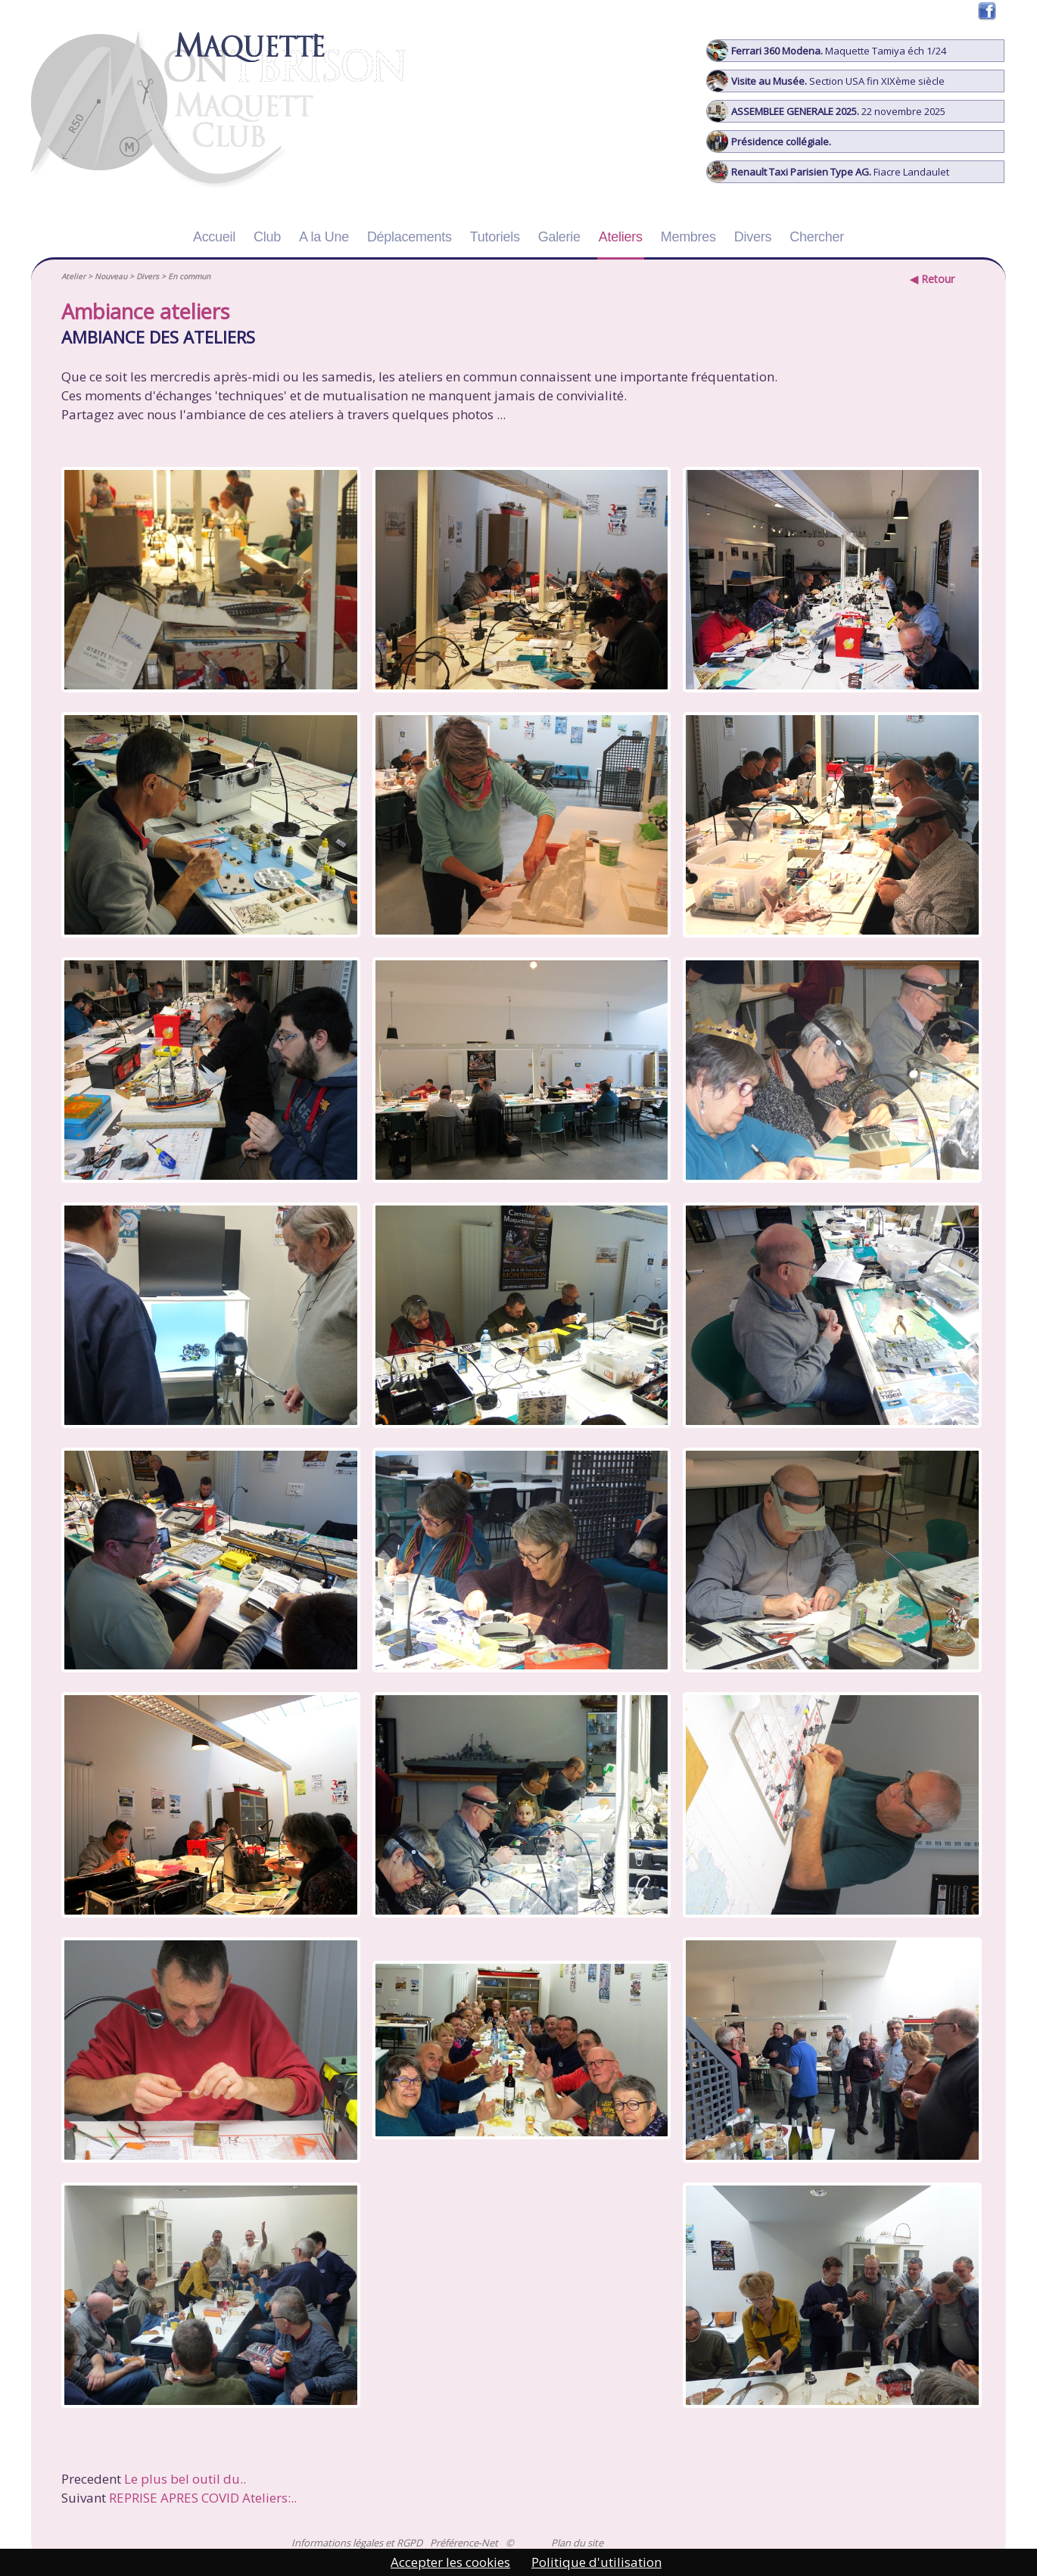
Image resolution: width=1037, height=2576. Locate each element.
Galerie (559, 236)
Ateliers (621, 236)
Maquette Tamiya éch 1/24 (826, 50)
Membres (688, 236)
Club (267, 236)
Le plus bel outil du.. (185, 2478)
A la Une (324, 236)
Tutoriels (495, 236)
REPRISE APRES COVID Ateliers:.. (203, 2497)
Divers (752, 236)
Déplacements (409, 236)
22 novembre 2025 (826, 111)
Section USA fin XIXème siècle (826, 81)
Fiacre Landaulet (828, 171)
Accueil (214, 236)
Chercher (816, 236)
